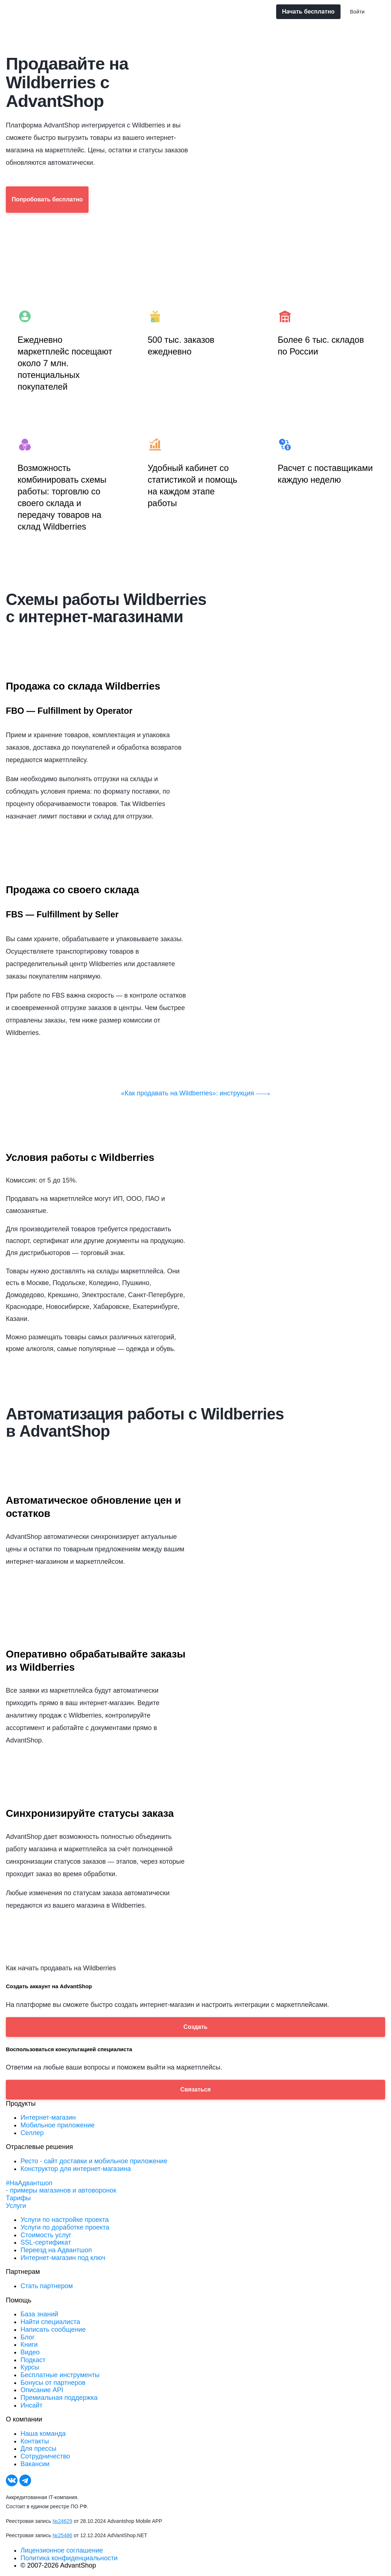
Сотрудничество (45, 2456)
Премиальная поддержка (59, 2397)
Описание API (41, 2390)
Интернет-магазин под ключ (62, 2257)
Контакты (34, 2441)
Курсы (29, 2367)
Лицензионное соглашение (61, 2550)
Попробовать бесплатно (47, 199)
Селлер (32, 2133)
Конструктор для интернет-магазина (75, 2168)
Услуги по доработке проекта (64, 2227)
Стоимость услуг (45, 2235)
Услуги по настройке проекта (64, 2219)
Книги (29, 2344)
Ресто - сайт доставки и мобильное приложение (94, 2161)
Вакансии (34, 2464)
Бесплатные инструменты (59, 2375)
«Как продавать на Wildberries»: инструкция (195, 1093)
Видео (30, 2352)
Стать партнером (46, 2286)
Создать (196, 2027)
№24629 (62, 2521)
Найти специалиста (50, 2322)
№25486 (62, 2535)
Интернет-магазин (48, 2117)
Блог (27, 2337)
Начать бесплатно (308, 11)
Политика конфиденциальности (69, 2558)
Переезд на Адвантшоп (56, 2250)
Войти (357, 12)
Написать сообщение (53, 2329)
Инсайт (31, 2405)
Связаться (195, 2089)
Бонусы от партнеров (53, 2382)
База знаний (39, 2314)
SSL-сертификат (45, 2242)
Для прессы (38, 2448)
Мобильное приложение (57, 2125)
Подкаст (33, 2360)
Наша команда (42, 2433)
